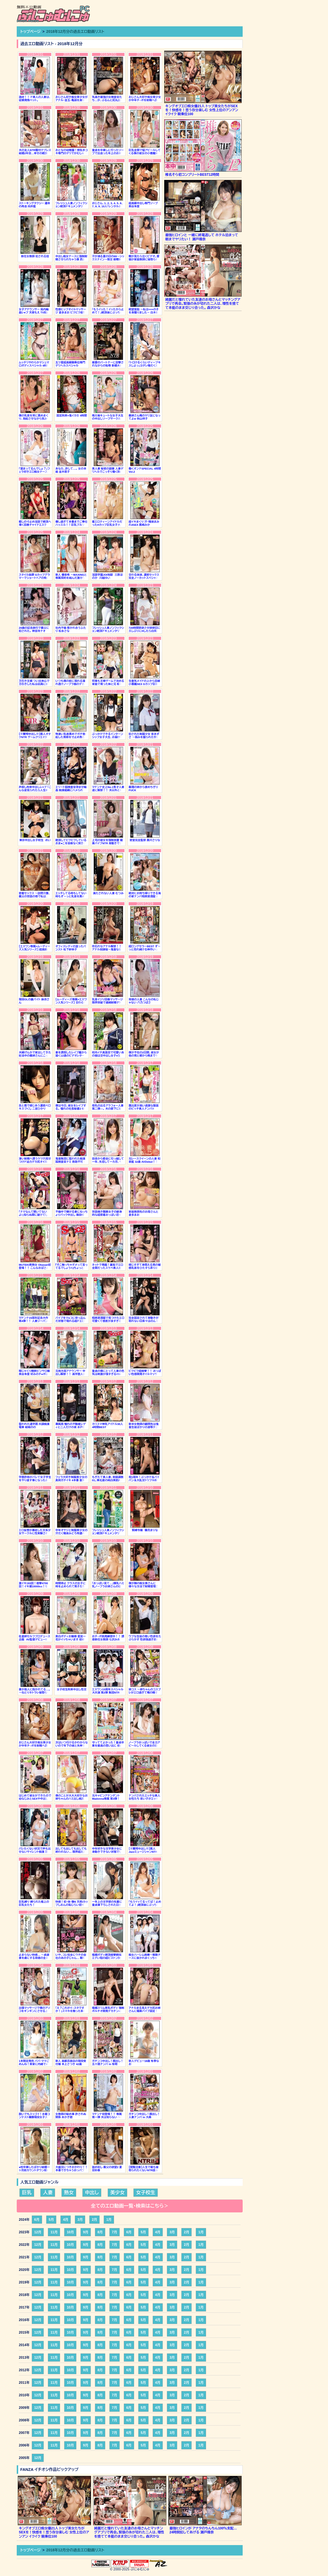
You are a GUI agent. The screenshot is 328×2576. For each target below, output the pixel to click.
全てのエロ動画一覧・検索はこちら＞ (130, 2206)
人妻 (48, 2192)
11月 (54, 2232)
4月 (65, 2219)
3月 (80, 2219)
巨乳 (27, 2192)
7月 (114, 2232)
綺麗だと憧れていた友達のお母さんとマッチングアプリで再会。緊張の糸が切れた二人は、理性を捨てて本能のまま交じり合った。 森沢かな (202, 303)
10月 (70, 2232)
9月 (85, 2232)
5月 (51, 2219)
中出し (92, 2192)
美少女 (117, 2192)
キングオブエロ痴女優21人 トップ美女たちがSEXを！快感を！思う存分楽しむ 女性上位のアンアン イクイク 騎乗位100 (201, 110)
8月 (100, 2232)
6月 (37, 2219)
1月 (108, 2219)
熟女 (69, 2192)
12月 (37, 2232)
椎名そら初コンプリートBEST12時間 (192, 174)
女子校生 (145, 2192)
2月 (94, 2219)
